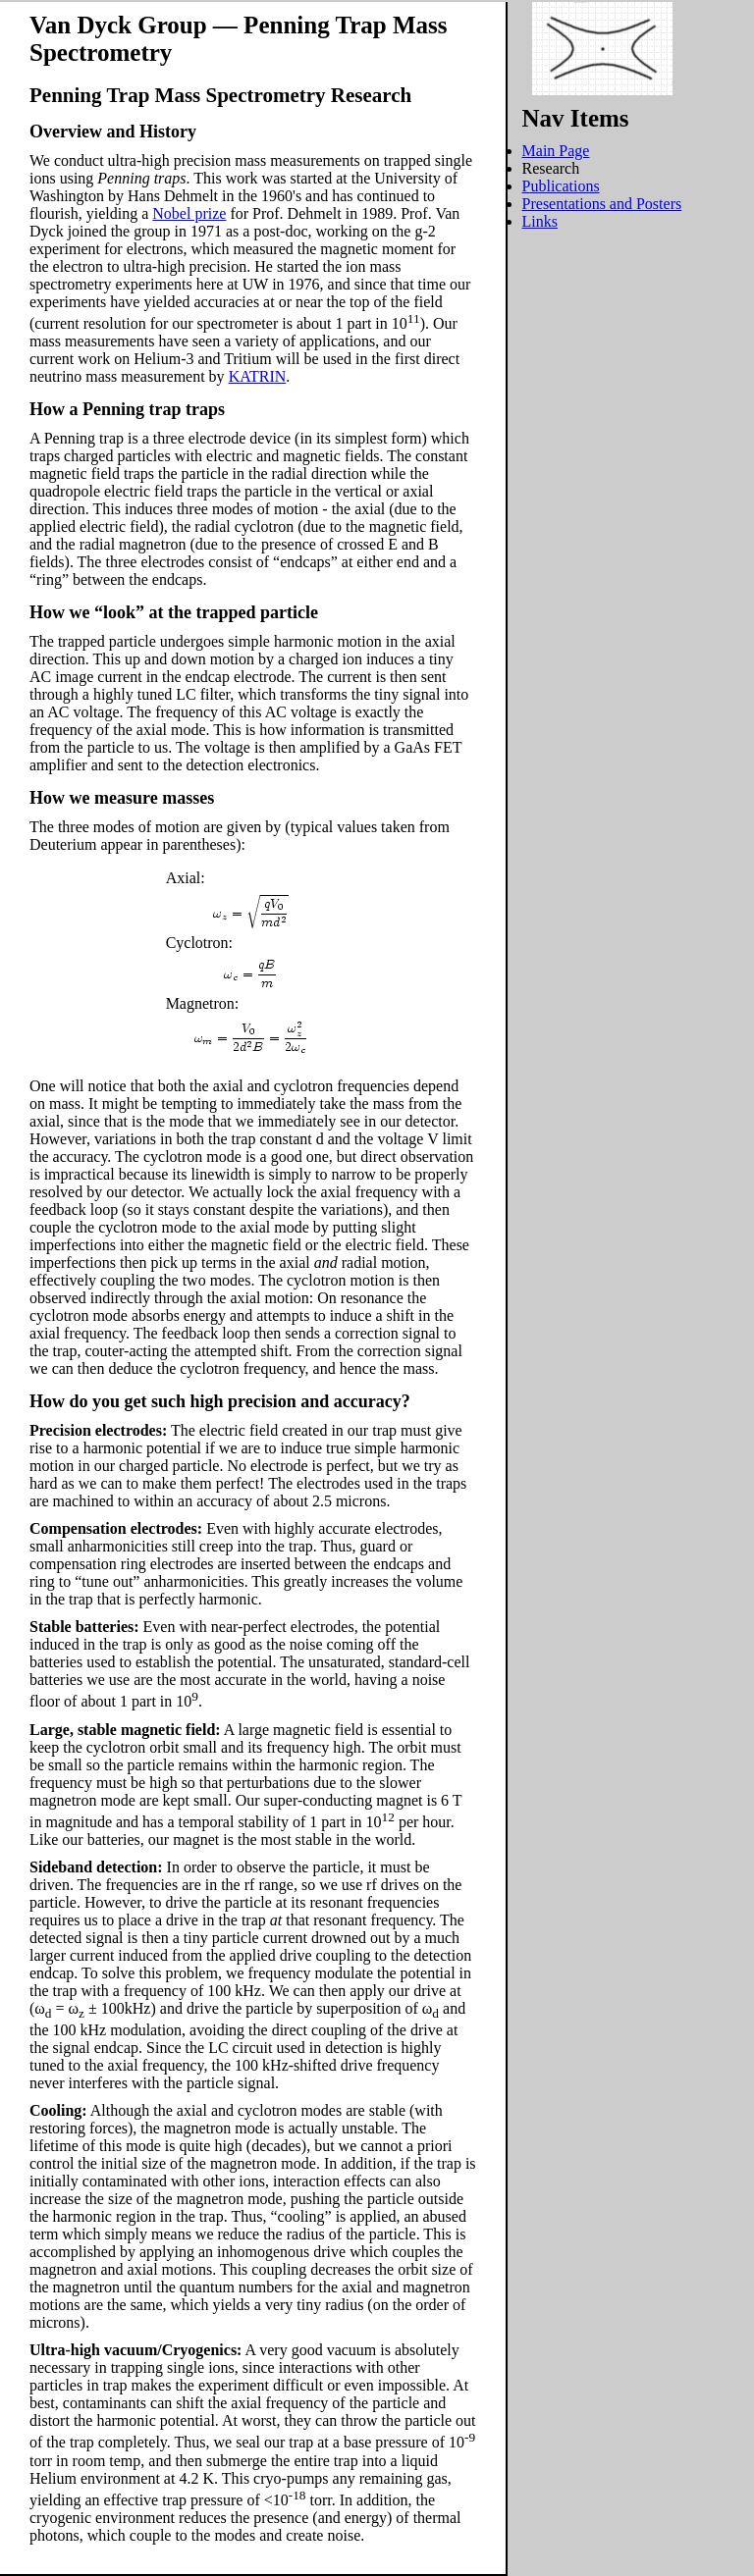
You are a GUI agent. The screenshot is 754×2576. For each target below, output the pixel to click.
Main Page (556, 150)
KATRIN (258, 376)
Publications (561, 186)
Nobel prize (189, 213)
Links (540, 221)
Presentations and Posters (602, 203)
